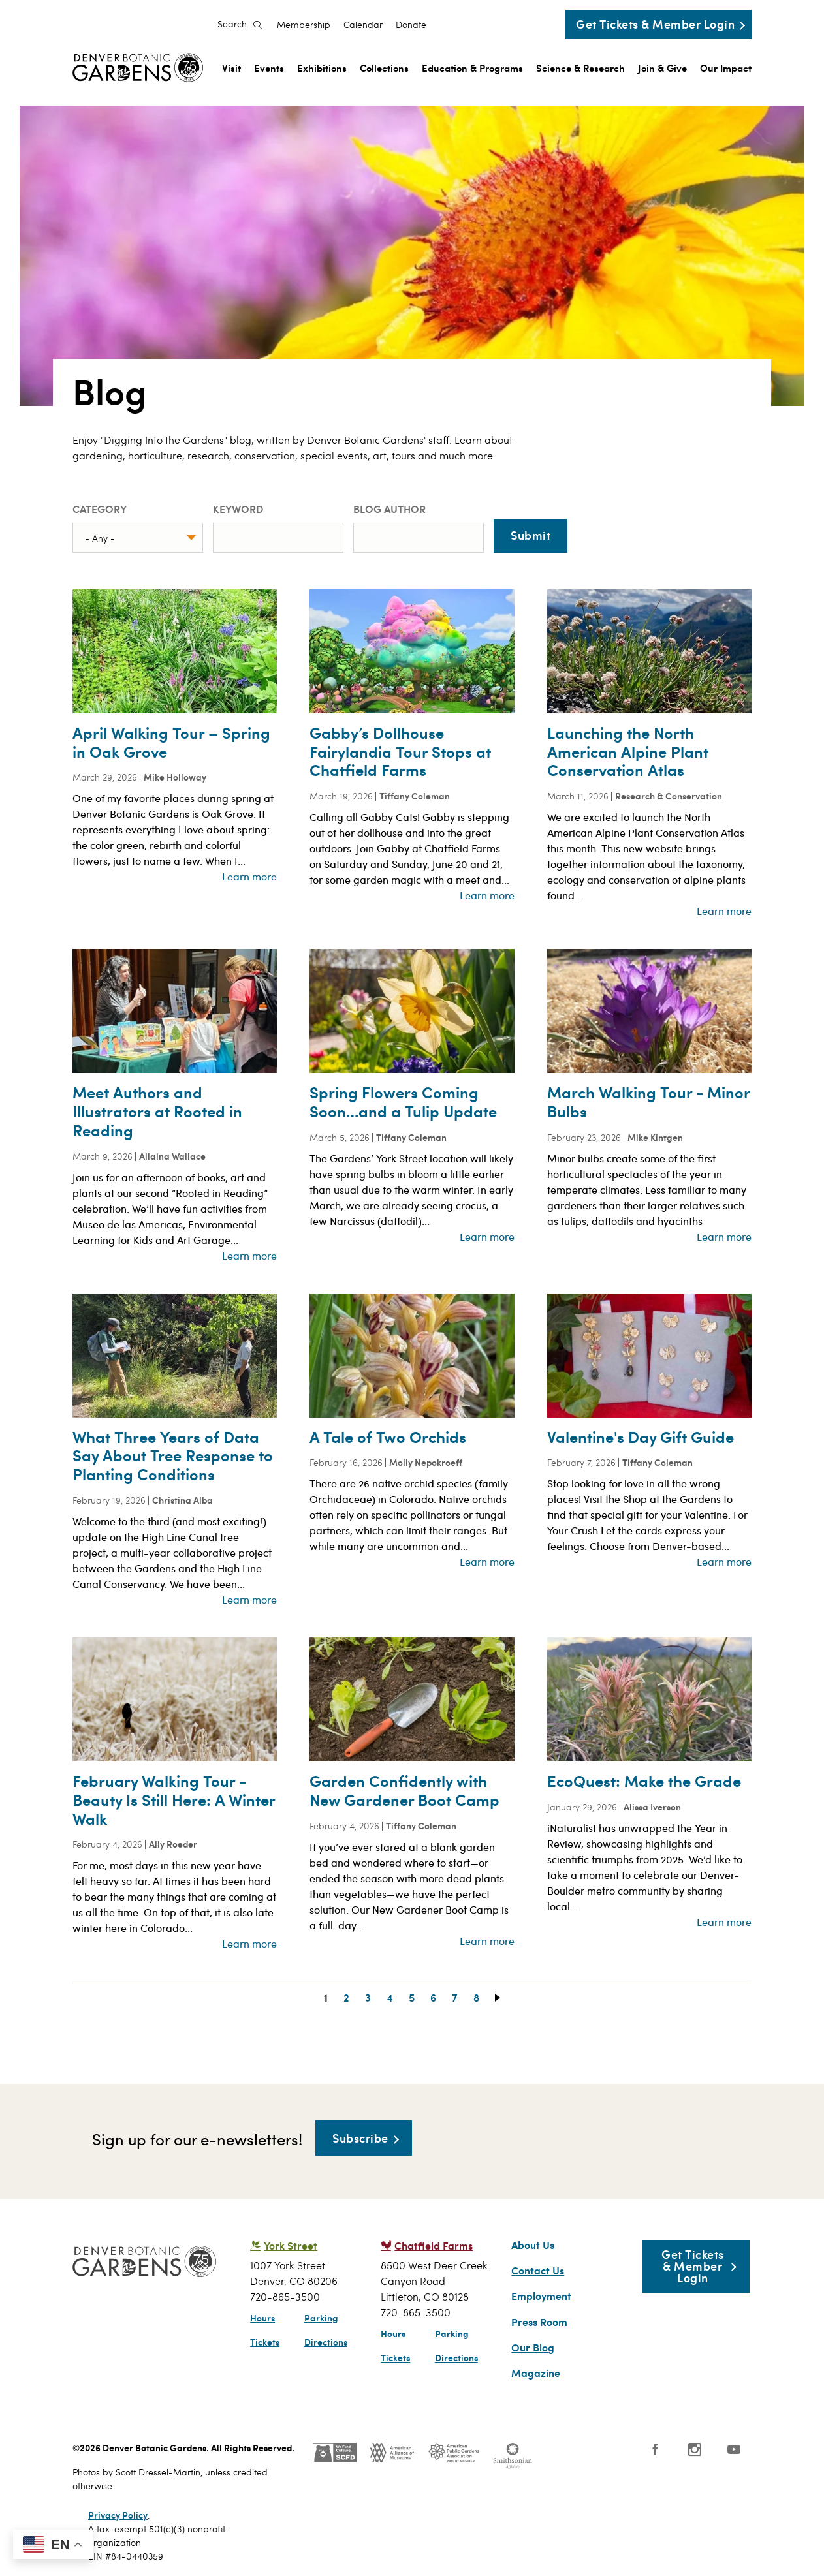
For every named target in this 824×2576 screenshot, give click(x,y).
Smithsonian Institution (512, 2456)
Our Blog (532, 2347)
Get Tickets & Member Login (655, 24)
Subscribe (360, 2138)
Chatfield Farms (433, 2245)
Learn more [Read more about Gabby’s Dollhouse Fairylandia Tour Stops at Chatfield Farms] (487, 895)
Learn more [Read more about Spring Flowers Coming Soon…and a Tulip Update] (487, 1236)
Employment (541, 2296)
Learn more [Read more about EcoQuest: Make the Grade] (724, 1922)
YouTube (733, 2449)
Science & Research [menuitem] (580, 67)
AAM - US (392, 2452)
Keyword (238, 508)
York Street (290, 2245)
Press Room (539, 2322)
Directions (325, 2341)
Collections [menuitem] (384, 67)
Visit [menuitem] (231, 67)
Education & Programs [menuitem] (472, 67)
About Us (532, 2245)
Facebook (655, 2449)
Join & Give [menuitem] (662, 67)
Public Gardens (453, 2452)
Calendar (363, 24)
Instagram (694, 2449)
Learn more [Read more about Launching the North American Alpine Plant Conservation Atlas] (724, 911)
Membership (303, 24)
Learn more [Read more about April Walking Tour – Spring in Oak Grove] (249, 876)
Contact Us (537, 2270)
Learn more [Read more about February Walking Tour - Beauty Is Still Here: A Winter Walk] (249, 1943)
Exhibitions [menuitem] (322, 67)
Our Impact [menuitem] (726, 67)
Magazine (535, 2373)
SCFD (335, 2452)
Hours (262, 2317)
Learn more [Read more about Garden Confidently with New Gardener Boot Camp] (487, 1941)
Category (99, 508)
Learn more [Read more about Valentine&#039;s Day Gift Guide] (724, 1561)
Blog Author (389, 508)
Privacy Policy (118, 2514)
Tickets (264, 2341)
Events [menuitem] (269, 67)
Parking (321, 2317)
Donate (411, 24)
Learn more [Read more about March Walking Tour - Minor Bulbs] (724, 1236)
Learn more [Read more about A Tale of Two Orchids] (487, 1561)
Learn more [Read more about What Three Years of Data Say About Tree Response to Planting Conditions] (249, 1599)
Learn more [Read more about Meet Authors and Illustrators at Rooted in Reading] (249, 1255)
